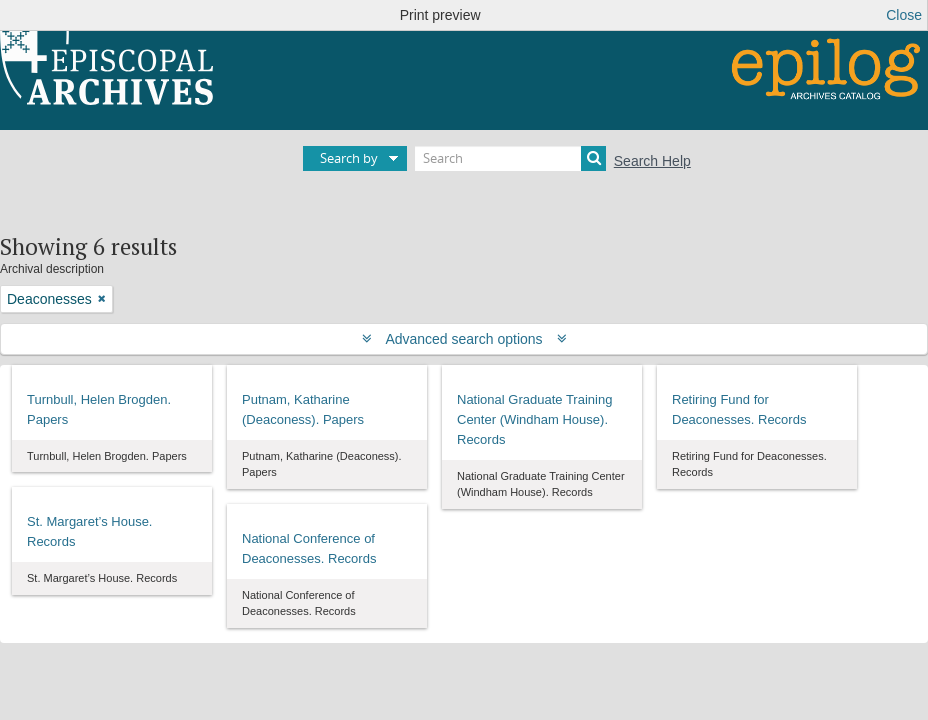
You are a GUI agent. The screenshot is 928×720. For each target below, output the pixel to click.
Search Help (652, 161)
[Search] (510, 158)
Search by (349, 158)
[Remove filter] (102, 299)
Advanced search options (464, 339)
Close (904, 15)
